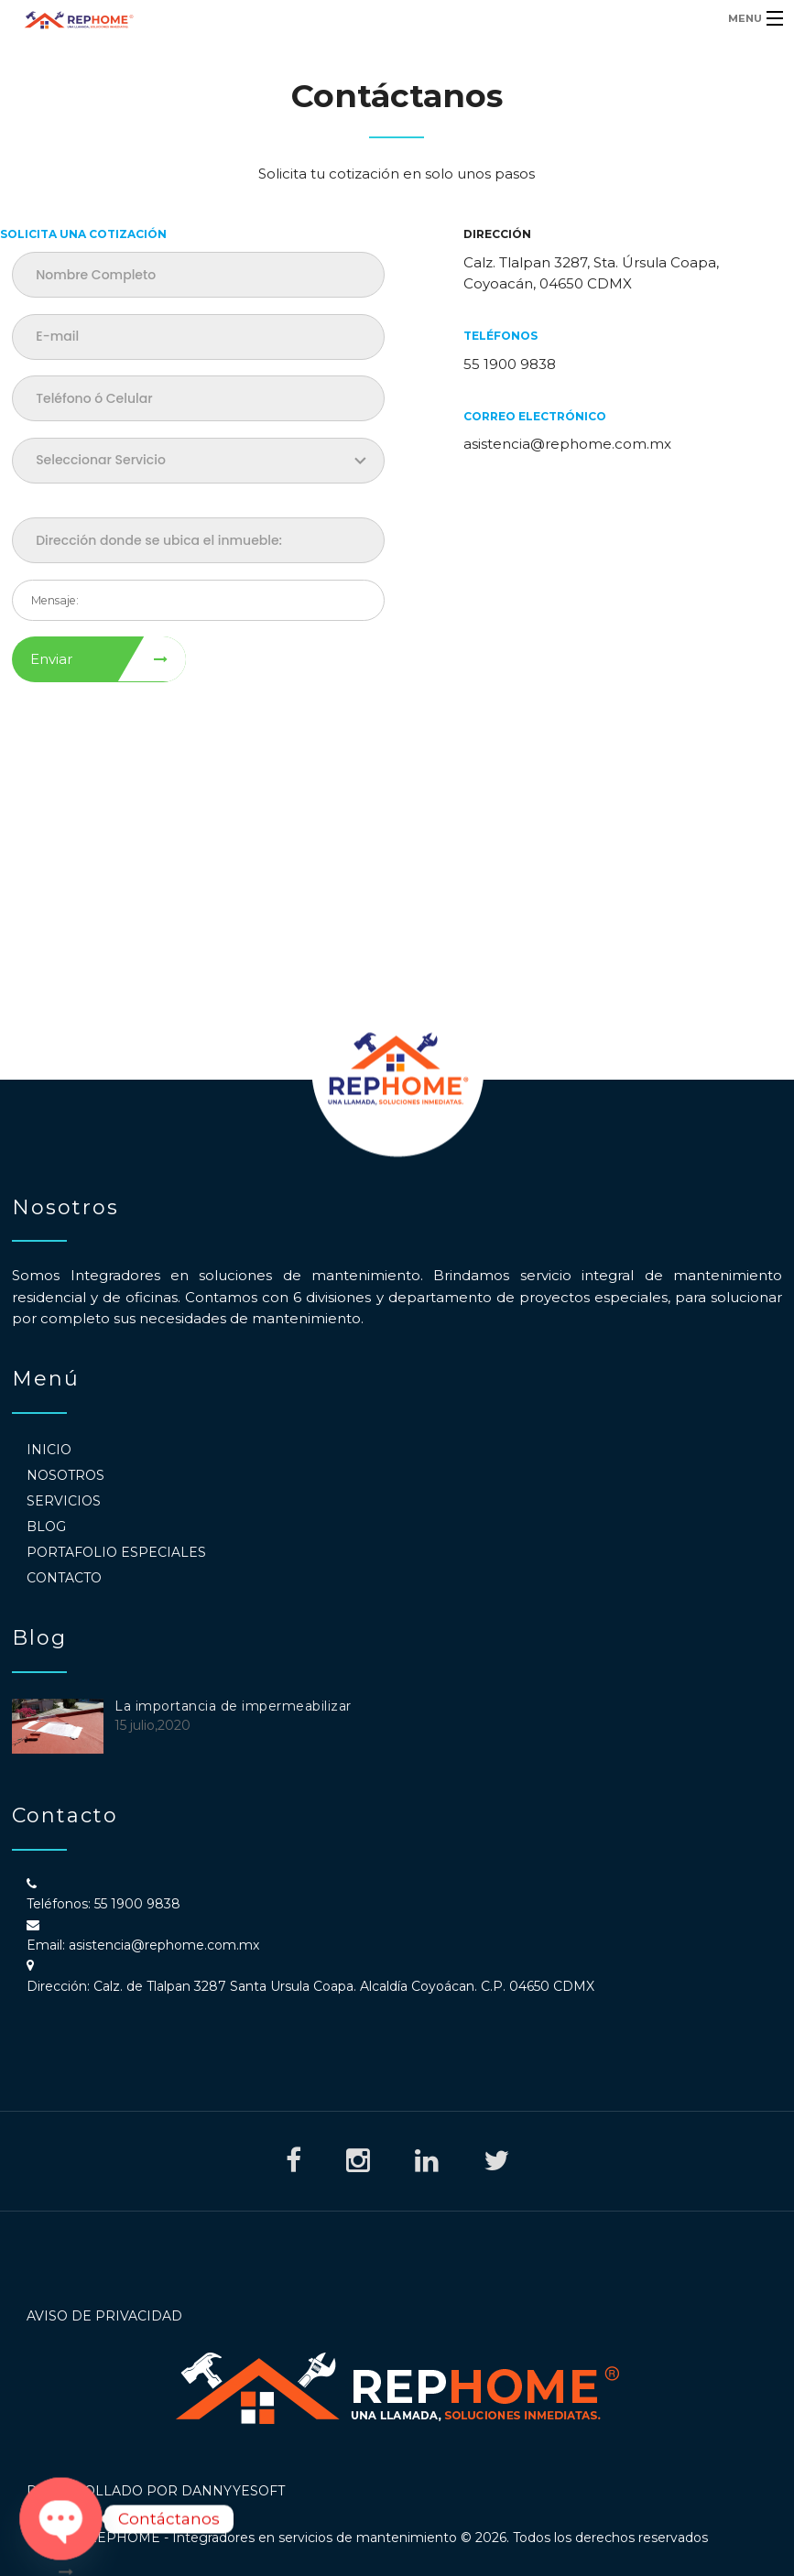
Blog (46, 1526)
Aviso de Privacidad (104, 2316)
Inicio (49, 1449)
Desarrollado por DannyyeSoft (156, 2491)
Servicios (64, 1501)
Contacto (64, 1578)
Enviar (51, 659)
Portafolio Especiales (116, 1552)
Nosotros (65, 1475)
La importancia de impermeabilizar (233, 1706)
